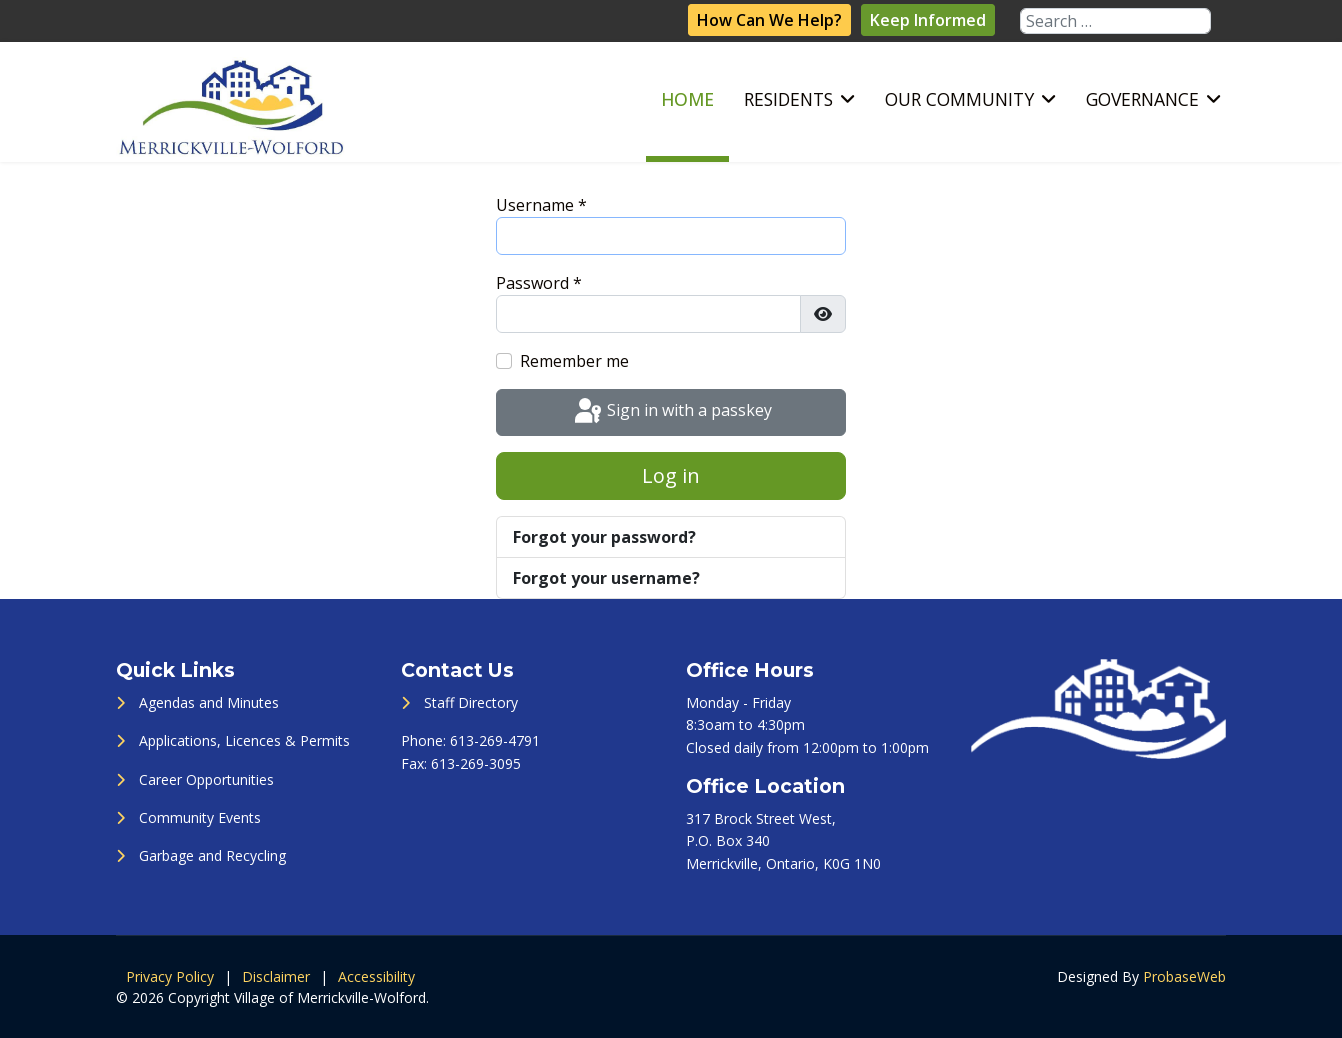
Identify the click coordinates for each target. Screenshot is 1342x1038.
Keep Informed (928, 20)
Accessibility (376, 976)
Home (687, 99)
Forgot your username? (606, 578)
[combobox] (1115, 21)
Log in (671, 475)
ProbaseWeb (1184, 976)
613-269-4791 (495, 740)
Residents (788, 99)
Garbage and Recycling (212, 855)
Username (541, 205)
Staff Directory (471, 702)
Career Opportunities (206, 779)
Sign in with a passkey (671, 412)
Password (539, 283)
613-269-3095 (476, 763)
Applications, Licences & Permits (244, 740)
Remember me (574, 361)
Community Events (200, 817)
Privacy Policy (170, 976)
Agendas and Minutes (209, 702)
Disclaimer (276, 976)
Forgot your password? (604, 537)
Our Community (959, 99)
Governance (1142, 99)
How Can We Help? (769, 20)
